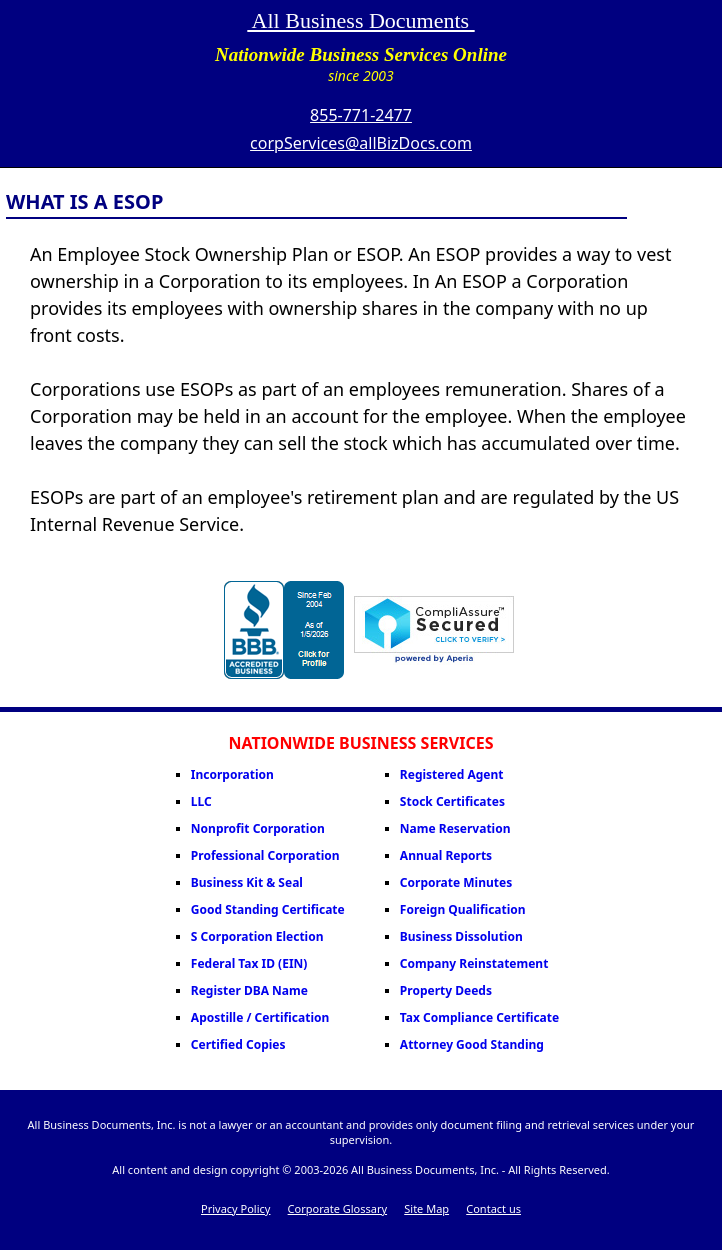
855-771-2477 (361, 115)
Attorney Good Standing (472, 1044)
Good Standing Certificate (268, 909)
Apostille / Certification (260, 1017)
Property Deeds (446, 990)
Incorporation (232, 774)
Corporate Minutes (456, 882)
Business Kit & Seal (247, 882)
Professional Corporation (265, 855)
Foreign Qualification (463, 909)
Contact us (493, 1208)
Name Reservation (455, 828)
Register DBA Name (249, 990)
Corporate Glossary (337, 1208)
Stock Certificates (452, 801)
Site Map (426, 1208)
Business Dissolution (461, 936)
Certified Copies (238, 1044)
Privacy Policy (235, 1208)
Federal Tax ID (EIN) (249, 963)
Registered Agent (452, 774)
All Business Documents (360, 20)
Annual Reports (446, 855)
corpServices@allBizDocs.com (361, 143)
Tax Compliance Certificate (479, 1017)
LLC (201, 801)
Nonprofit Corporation (258, 828)
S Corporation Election (257, 936)
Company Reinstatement (474, 963)
